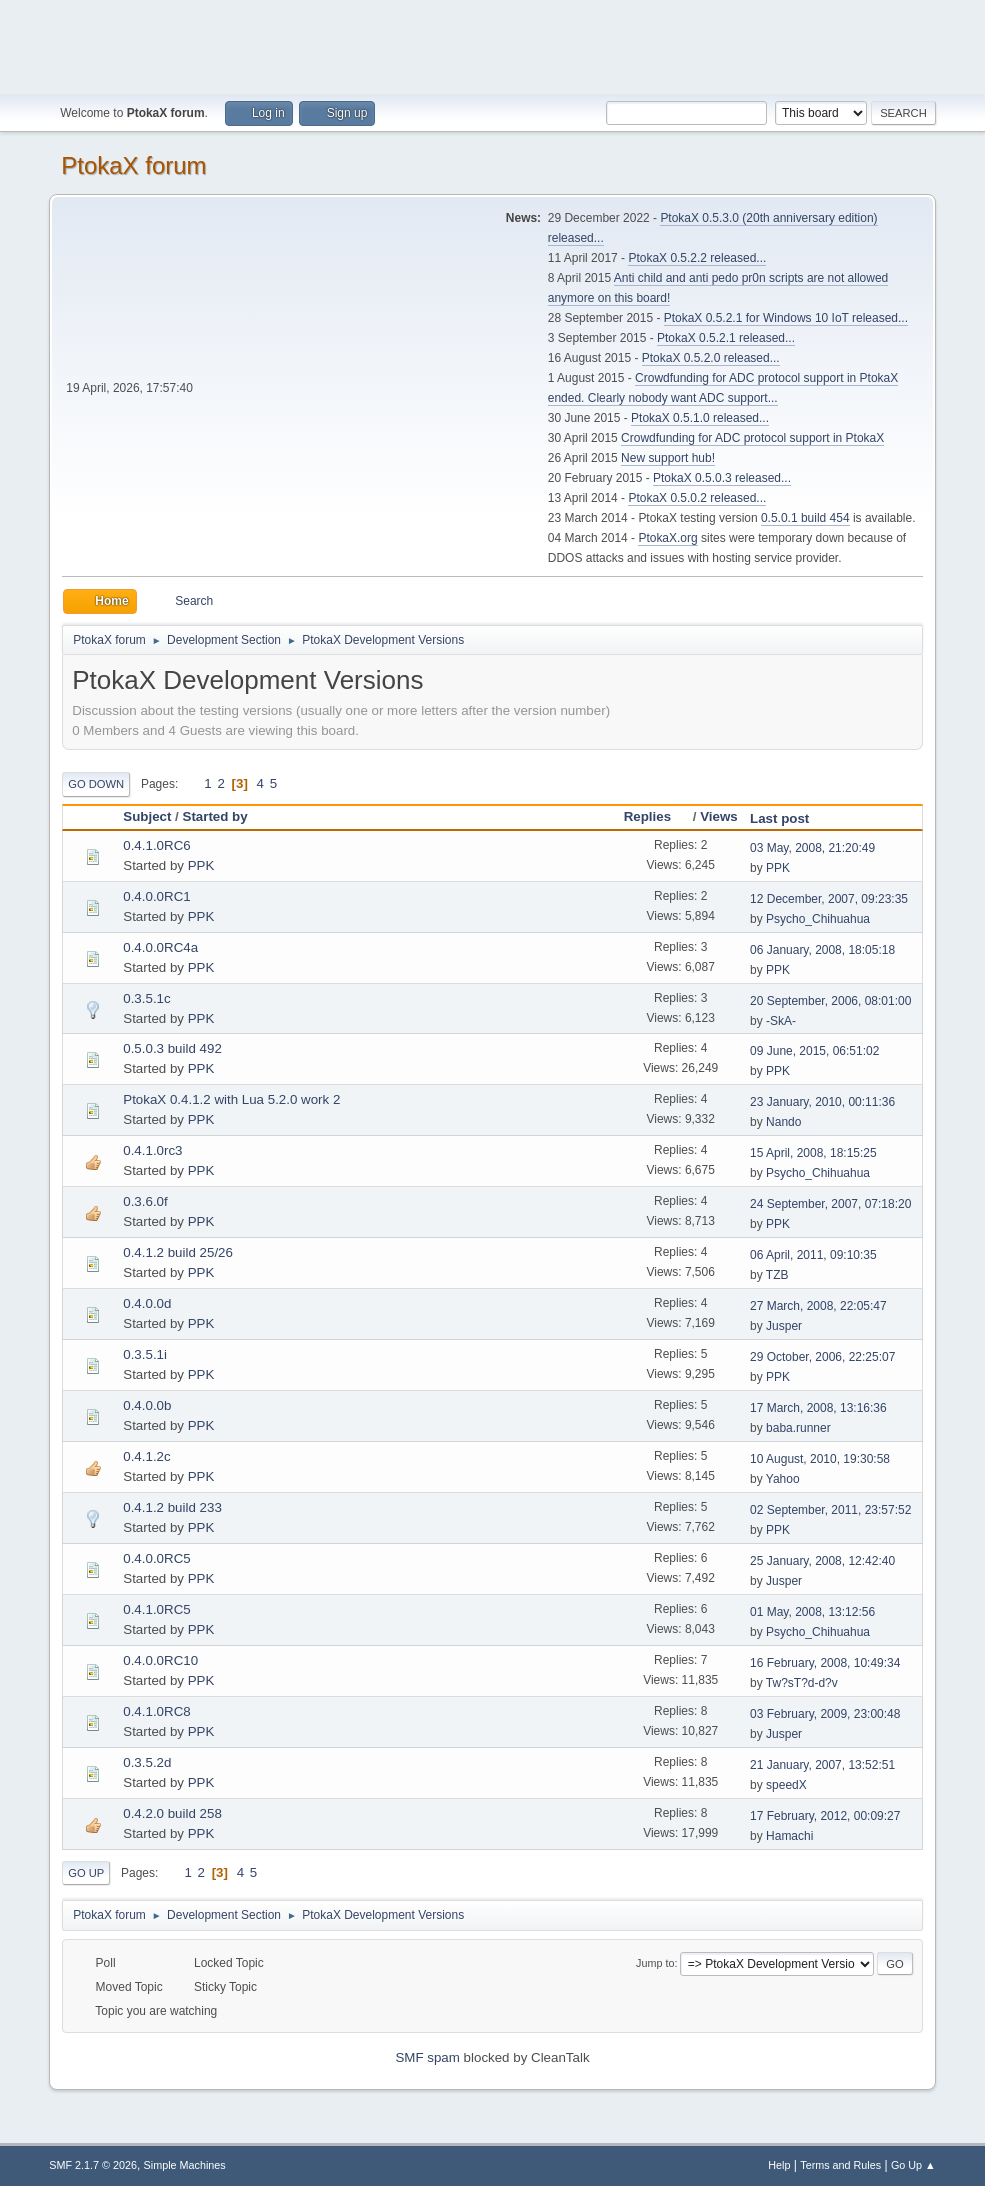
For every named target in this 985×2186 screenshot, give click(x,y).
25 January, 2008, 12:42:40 (822, 1561)
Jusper (784, 1326)
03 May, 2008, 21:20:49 (812, 848)
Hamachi (789, 1836)
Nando (783, 1122)
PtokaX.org (667, 538)
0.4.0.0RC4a (160, 947)
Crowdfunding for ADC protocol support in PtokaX (752, 438)
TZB (777, 1275)
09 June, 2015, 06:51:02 (814, 1051)
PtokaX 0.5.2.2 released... (697, 258)
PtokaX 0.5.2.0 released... (711, 358)
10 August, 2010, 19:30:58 (820, 1459)
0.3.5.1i (145, 1354)
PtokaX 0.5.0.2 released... (697, 498)
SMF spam (427, 2057)
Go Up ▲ (913, 2165)
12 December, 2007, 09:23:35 (829, 899)
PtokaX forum (133, 165)
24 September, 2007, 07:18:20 (830, 1204)
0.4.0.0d (147, 1303)
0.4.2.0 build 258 (172, 1813)
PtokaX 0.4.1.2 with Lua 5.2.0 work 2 (231, 1099)
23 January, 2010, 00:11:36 (822, 1102)
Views (719, 816)
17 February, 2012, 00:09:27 (825, 1816)
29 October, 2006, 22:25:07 (822, 1357)
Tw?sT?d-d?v (802, 1683)
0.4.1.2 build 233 (172, 1507)
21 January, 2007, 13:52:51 (822, 1765)
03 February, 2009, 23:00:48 (825, 1714)
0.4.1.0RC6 (156, 845)
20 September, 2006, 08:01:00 (830, 1001)
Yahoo (783, 1479)
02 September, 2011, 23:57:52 (830, 1510)
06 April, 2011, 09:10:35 (813, 1255)
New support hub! (668, 458)
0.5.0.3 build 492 (172, 1048)
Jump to (655, 1963)
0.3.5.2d (147, 1762)
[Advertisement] (493, 45)
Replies (656, 816)
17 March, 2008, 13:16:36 (818, 1408)
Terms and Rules (840, 2165)
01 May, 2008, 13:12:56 (812, 1612)
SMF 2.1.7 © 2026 (93, 2165)
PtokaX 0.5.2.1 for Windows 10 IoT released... (786, 318)
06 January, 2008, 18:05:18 (822, 950)
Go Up (86, 1873)
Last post (779, 818)
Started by (215, 816)
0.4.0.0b (147, 1405)
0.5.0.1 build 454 (805, 518)
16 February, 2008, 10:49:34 (825, 1663)
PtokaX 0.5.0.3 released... (722, 478)
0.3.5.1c (146, 998)
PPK (201, 865)
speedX (786, 1785)
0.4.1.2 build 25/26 (178, 1252)
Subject (147, 816)
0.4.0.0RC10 (160, 1660)
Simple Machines (185, 2165)
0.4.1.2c (146, 1456)
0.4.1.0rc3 (152, 1150)
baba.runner (798, 1428)
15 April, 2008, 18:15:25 (813, 1153)
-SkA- (781, 1021)
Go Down (96, 784)
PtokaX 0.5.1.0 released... (700, 418)
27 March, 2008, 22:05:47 (818, 1306)
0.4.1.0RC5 (156, 1609)
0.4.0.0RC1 (156, 896)
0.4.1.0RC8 (156, 1711)
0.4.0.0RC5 (156, 1558)
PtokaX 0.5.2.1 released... (726, 338)
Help (779, 2165)
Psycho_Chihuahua (818, 919)
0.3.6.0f (145, 1201)
